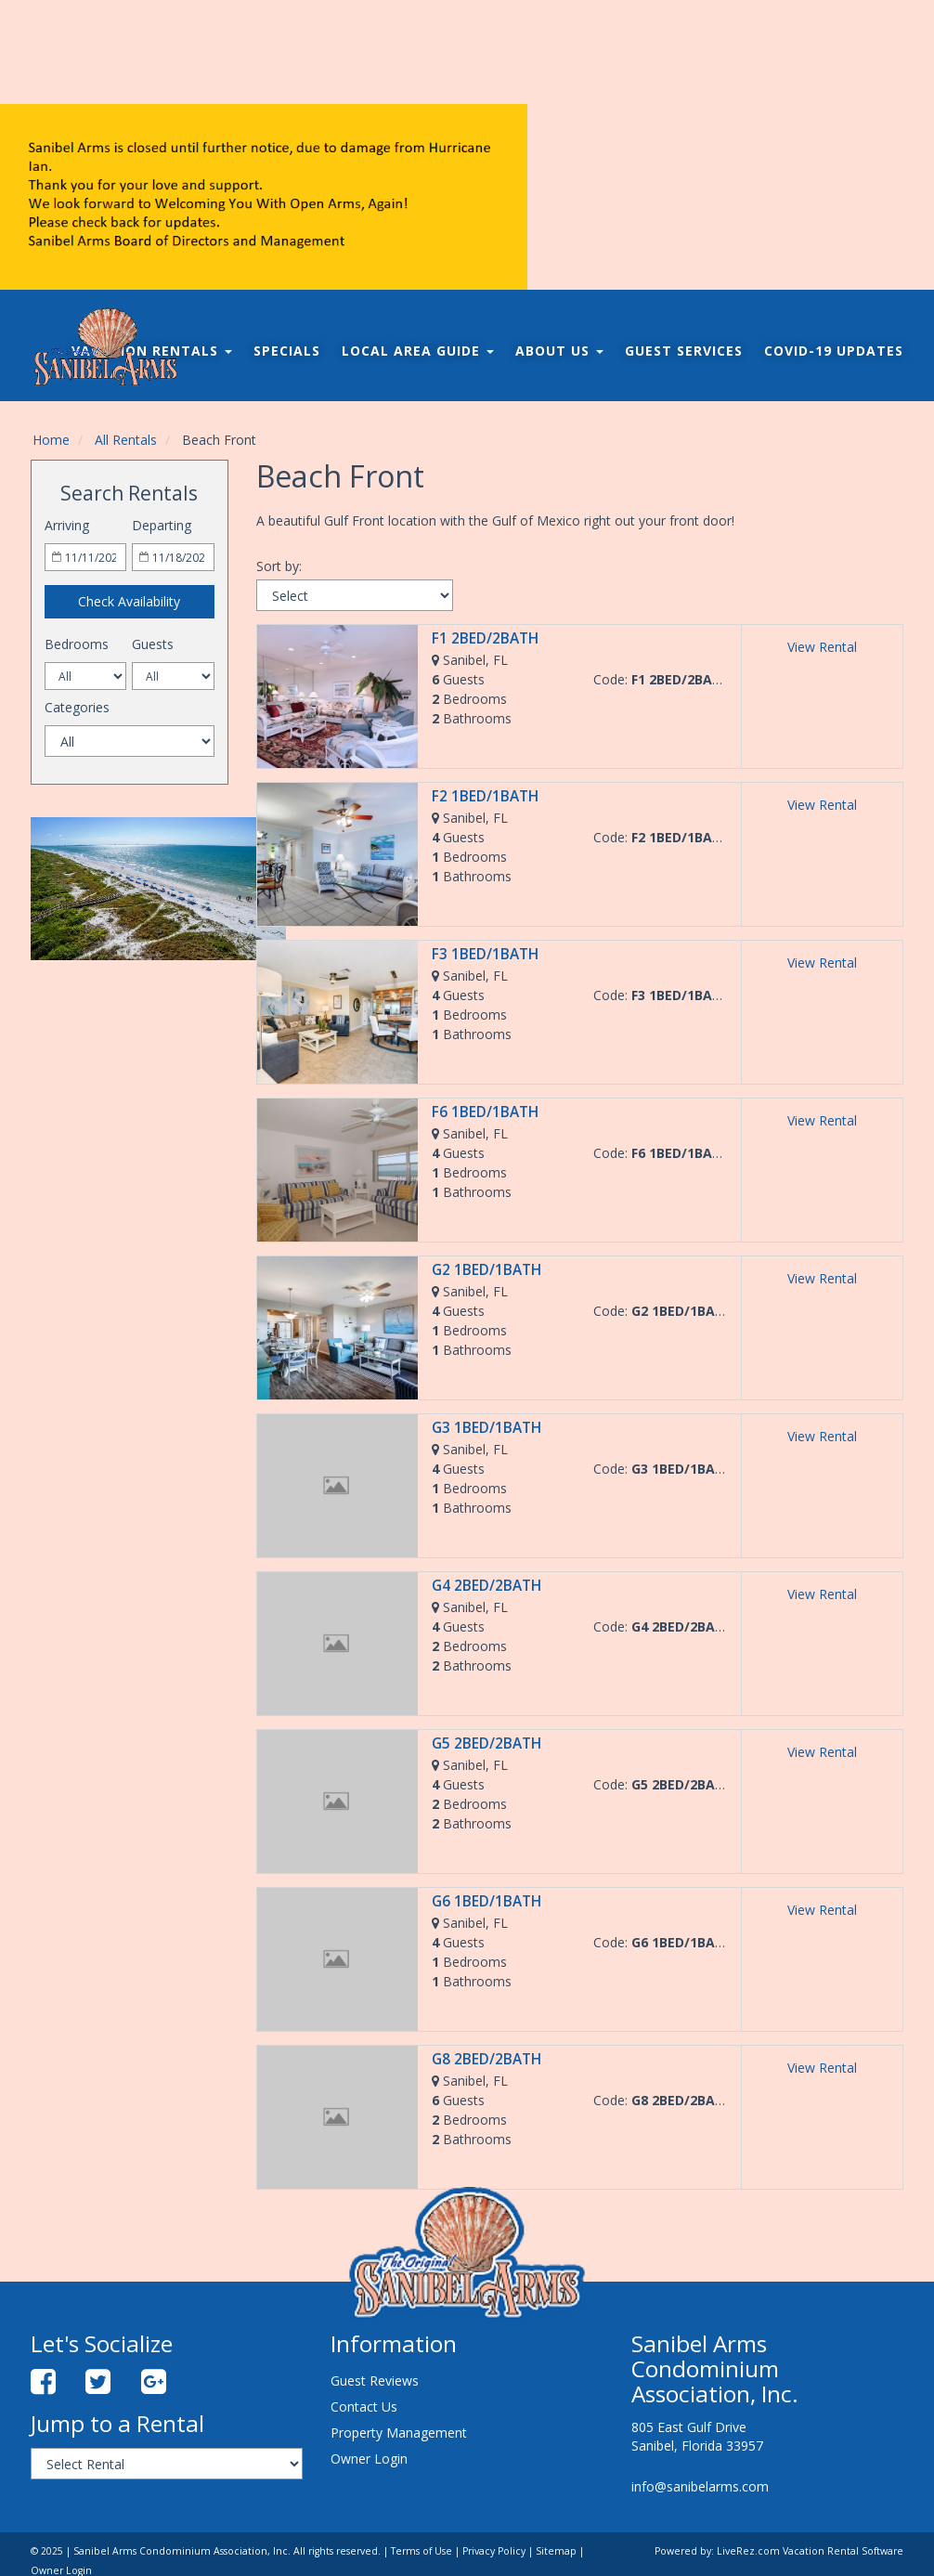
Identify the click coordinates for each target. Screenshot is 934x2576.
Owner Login (369, 2458)
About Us (559, 350)
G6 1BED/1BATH (486, 1901)
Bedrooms (77, 644)
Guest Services (684, 350)
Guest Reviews (375, 2380)
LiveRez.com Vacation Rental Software (810, 2550)
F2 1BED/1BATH (485, 796)
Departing (161, 525)
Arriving (67, 525)
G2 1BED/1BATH (486, 1270)
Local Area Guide (418, 350)
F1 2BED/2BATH (485, 638)
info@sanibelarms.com (700, 2486)
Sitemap (556, 2550)
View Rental (822, 647)
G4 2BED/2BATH (486, 1585)
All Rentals (126, 440)
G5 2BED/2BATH (486, 1743)
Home (51, 440)
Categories (77, 707)
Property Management (399, 2432)
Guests (153, 644)
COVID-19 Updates (833, 350)
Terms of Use (421, 2550)
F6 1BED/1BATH (485, 1112)
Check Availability (129, 601)
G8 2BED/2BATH (486, 2059)
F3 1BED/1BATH (485, 954)
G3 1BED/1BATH (486, 1428)
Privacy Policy (493, 2550)
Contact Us (364, 2406)
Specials (286, 350)
